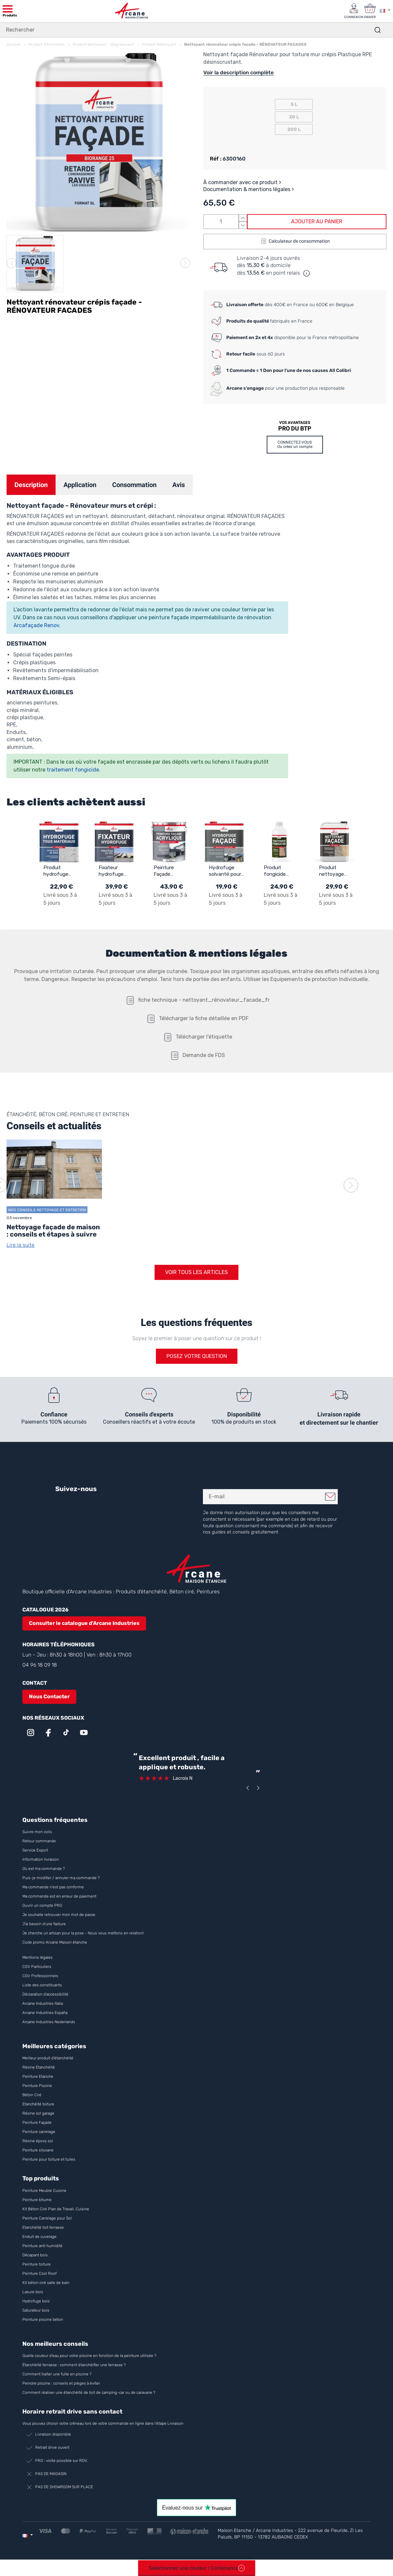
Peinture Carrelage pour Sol (47, 2218)
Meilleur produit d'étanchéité (47, 2058)
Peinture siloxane (38, 2150)
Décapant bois (35, 2255)
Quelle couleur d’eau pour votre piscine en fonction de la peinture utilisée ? (89, 2355)
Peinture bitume (37, 2199)
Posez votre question (196, 1356)
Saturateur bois (35, 2310)
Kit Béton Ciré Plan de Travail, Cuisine (55, 2209)
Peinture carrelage (38, 2132)
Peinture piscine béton (42, 2319)
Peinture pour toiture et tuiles (48, 2159)
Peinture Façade (37, 2123)
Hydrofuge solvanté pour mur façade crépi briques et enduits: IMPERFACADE (226, 871)
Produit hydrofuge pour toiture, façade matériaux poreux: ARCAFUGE (58, 871)
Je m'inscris (330, 1497)
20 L (294, 116)
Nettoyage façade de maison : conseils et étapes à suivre (53, 1230)
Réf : (215, 158)
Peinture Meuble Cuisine (44, 2190)
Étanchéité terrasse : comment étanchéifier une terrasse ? (74, 2365)
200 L (294, 129)
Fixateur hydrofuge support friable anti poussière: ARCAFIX (112, 871)
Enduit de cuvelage (39, 2236)
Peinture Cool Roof (40, 2273)
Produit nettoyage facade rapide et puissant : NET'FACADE (336, 871)
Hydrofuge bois (36, 2301)
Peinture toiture (36, 2264)
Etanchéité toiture (38, 2104)
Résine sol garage (38, 2113)
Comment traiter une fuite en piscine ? (56, 2374)
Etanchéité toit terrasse (43, 2227)
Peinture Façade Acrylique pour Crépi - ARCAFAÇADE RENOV (171, 871)
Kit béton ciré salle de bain (45, 2282)
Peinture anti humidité (42, 2246)
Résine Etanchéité (38, 2067)
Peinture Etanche (37, 2076)
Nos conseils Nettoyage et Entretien (47, 1209)
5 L (294, 104)
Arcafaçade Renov (36, 625)
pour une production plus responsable (285, 388)
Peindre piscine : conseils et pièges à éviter (61, 2383)
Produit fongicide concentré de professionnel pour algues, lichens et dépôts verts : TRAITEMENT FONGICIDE (281, 871)
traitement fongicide (73, 769)
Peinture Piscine (37, 2086)
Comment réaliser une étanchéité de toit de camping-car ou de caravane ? (88, 2392)
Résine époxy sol (37, 2141)
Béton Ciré (31, 2095)
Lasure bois (32, 2292)
